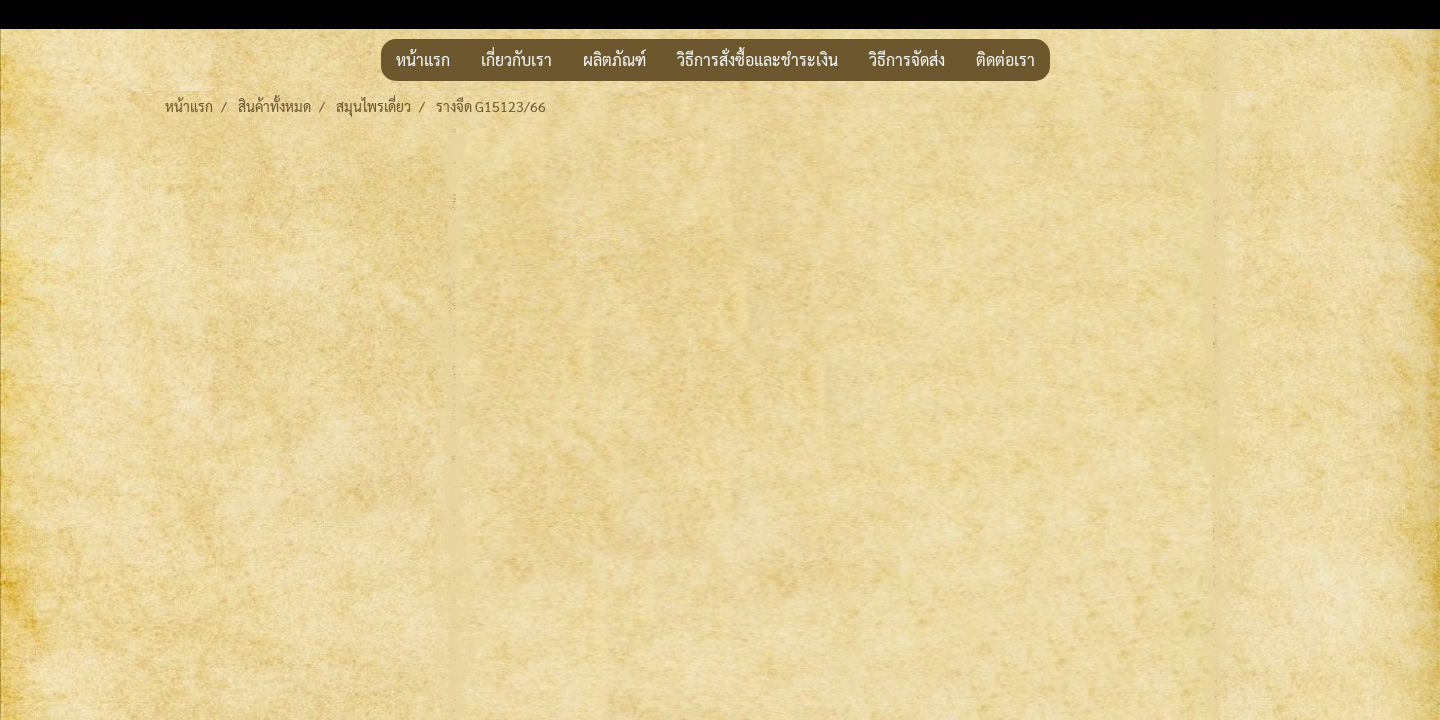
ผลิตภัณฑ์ (614, 59)
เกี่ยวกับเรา (516, 59)
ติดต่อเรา (1005, 59)
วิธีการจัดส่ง (907, 59)
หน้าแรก (423, 59)
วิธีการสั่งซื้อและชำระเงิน (757, 59)
